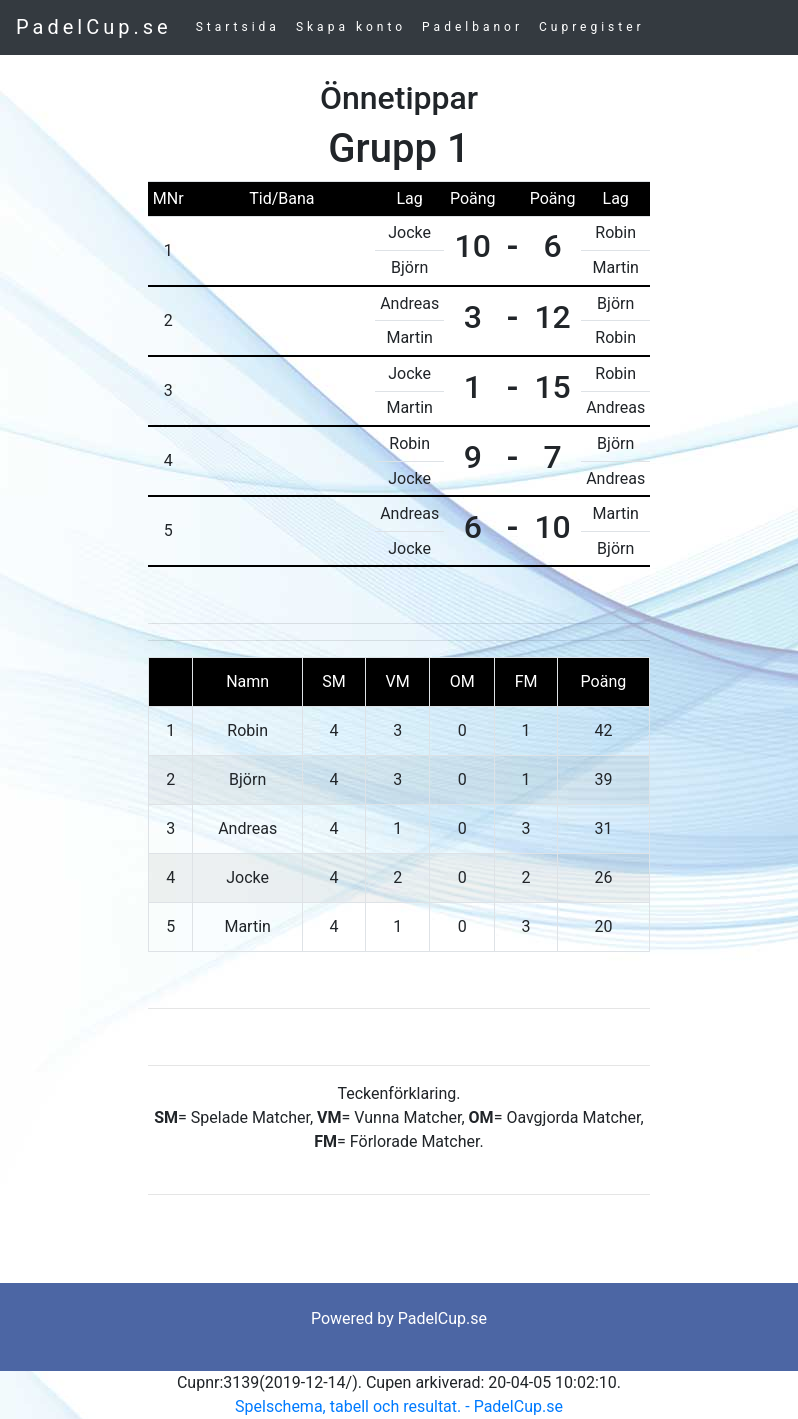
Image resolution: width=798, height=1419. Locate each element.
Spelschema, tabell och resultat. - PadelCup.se (399, 1406)
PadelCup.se (94, 27)
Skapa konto (351, 27)
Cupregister (592, 27)
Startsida (238, 27)
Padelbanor (472, 27)
